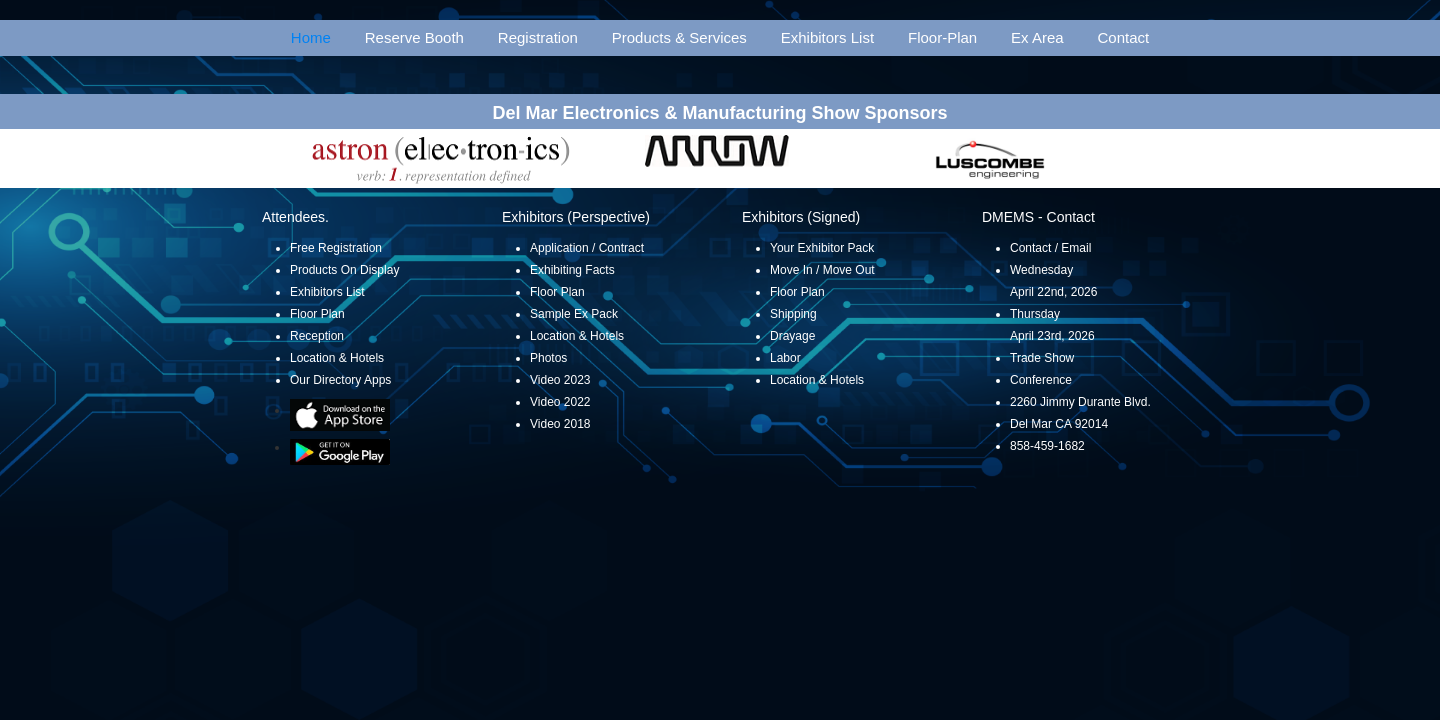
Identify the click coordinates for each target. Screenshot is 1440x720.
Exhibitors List (827, 37)
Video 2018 (560, 424)
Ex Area (1037, 37)
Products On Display (344, 270)
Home (311, 37)
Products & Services (679, 37)
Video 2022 (560, 402)
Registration (538, 37)
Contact (1124, 37)
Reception (317, 336)
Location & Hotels (337, 358)
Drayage (792, 336)
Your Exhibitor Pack (822, 248)
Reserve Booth (414, 37)
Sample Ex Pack (574, 314)
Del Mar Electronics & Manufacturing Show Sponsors (719, 113)
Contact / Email (1050, 248)
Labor (785, 358)
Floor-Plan (942, 37)
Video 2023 (560, 380)
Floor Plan (317, 314)
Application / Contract (587, 248)
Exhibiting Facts (572, 270)
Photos (548, 358)
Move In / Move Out (822, 270)
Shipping (793, 314)
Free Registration (336, 248)
